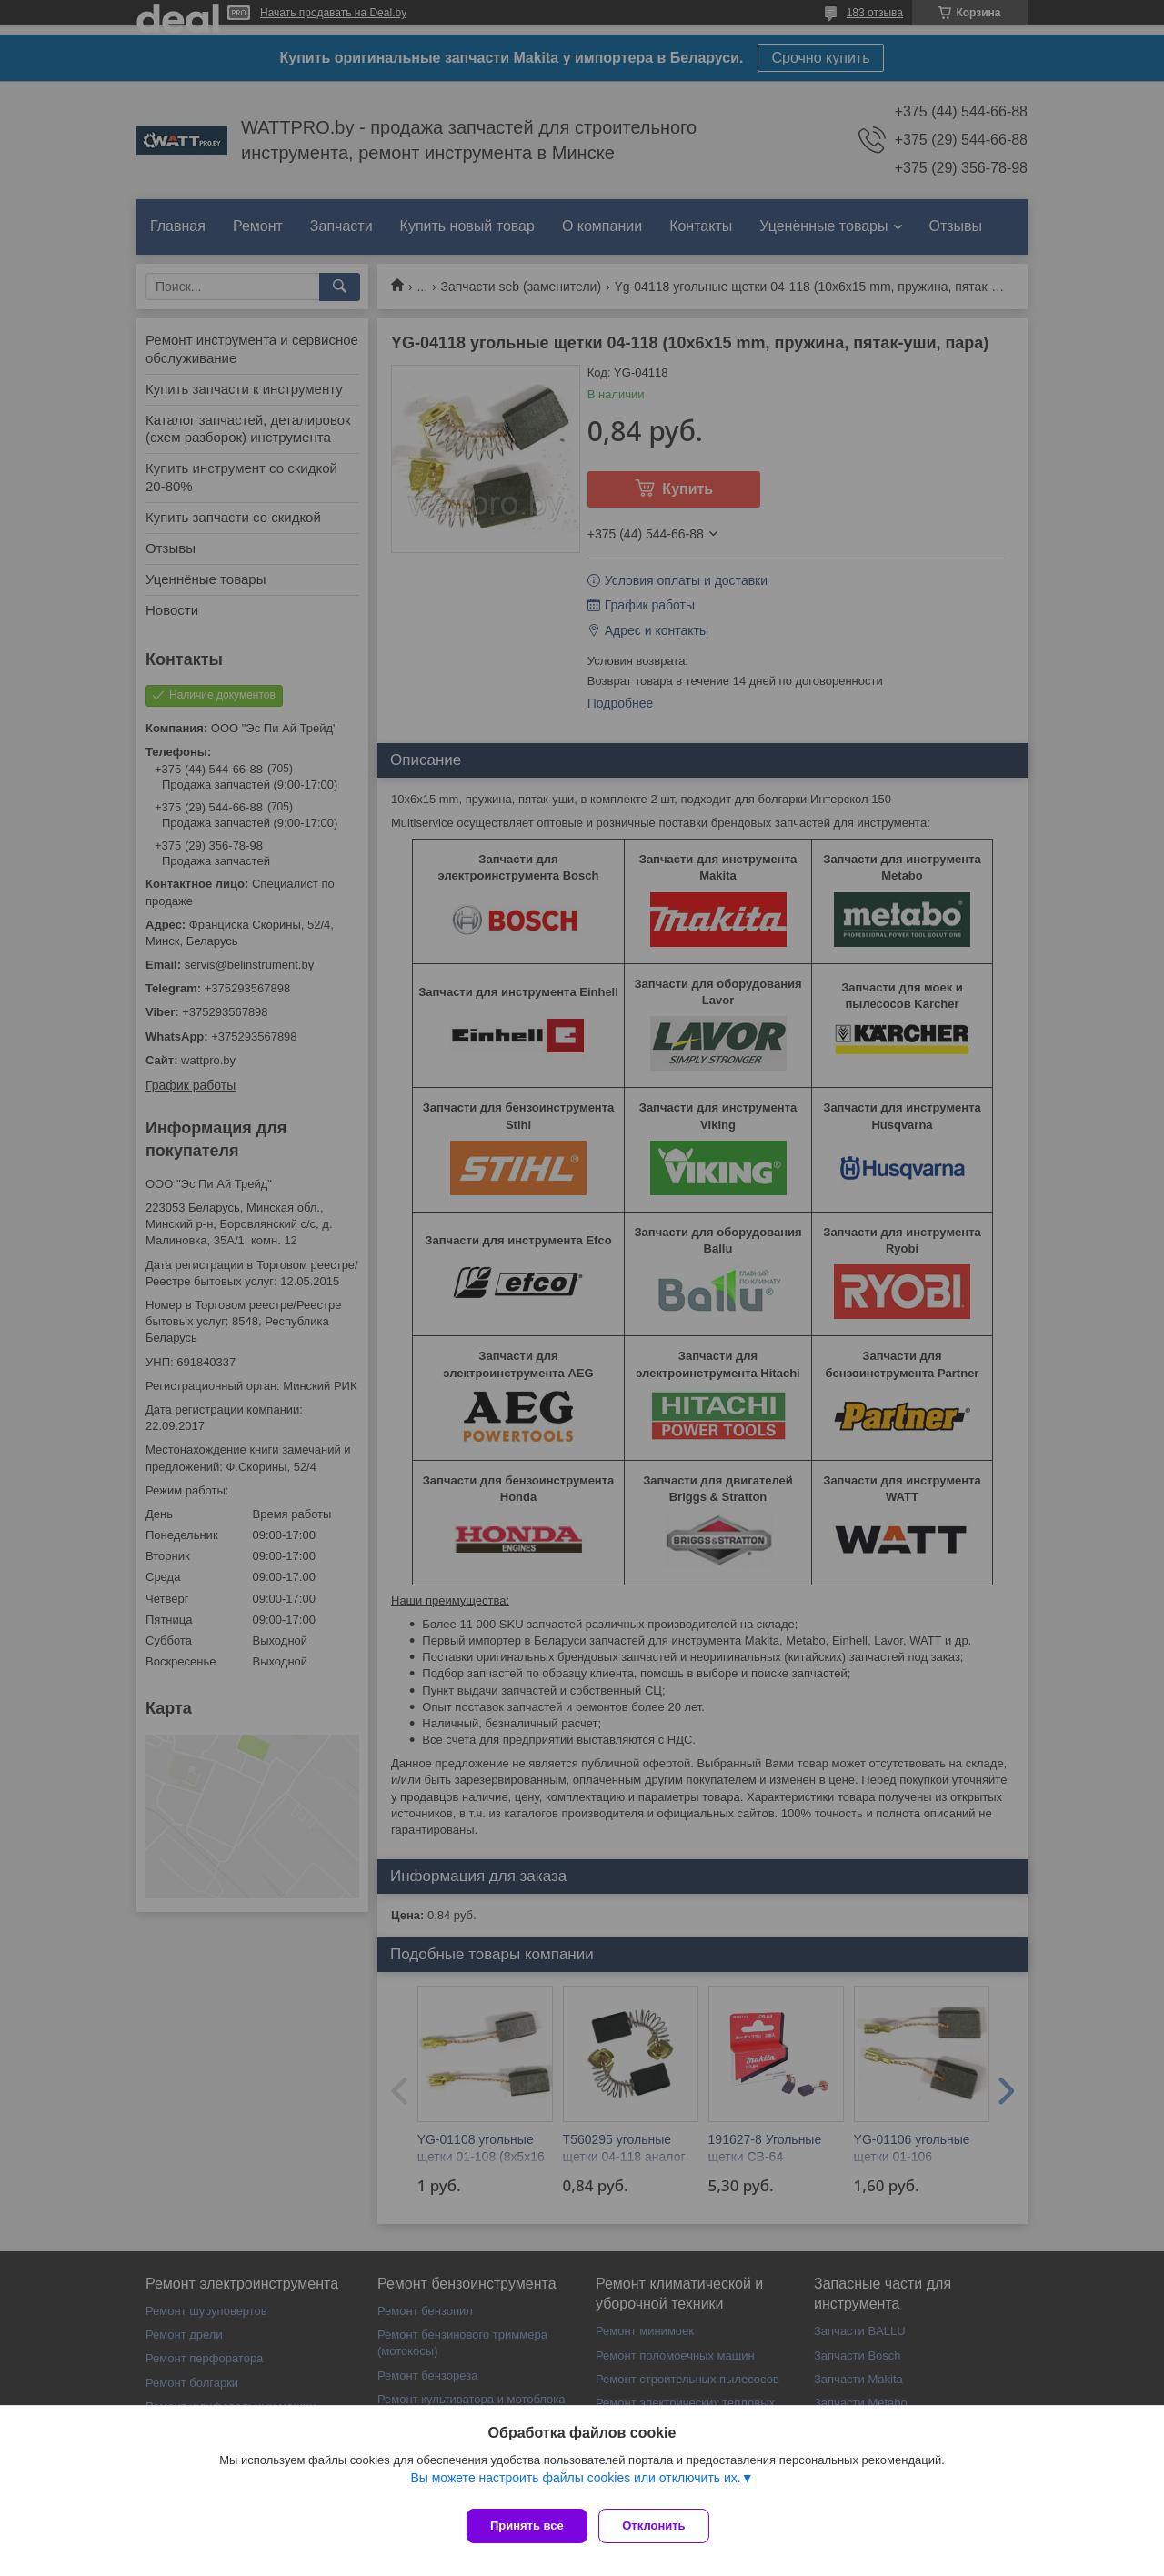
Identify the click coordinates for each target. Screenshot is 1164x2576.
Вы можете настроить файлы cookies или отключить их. (575, 2484)
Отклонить (660, 2525)
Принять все (527, 2525)
